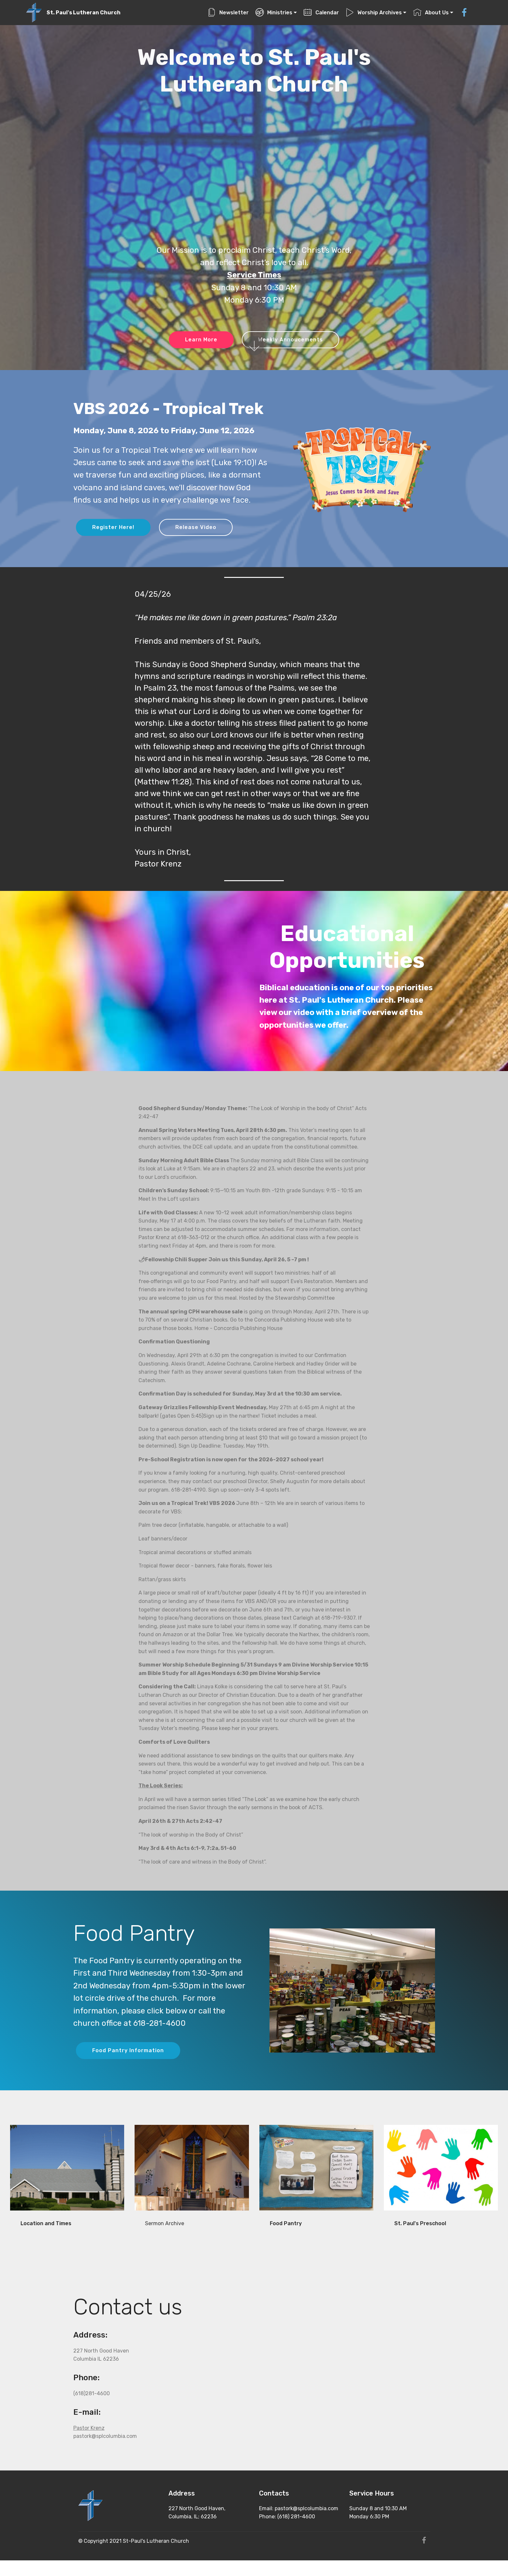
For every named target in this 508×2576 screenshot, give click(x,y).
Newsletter (228, 12)
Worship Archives (374, 12)
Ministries (273, 12)
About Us (431, 12)
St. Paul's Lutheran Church (84, 12)
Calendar (321, 12)
